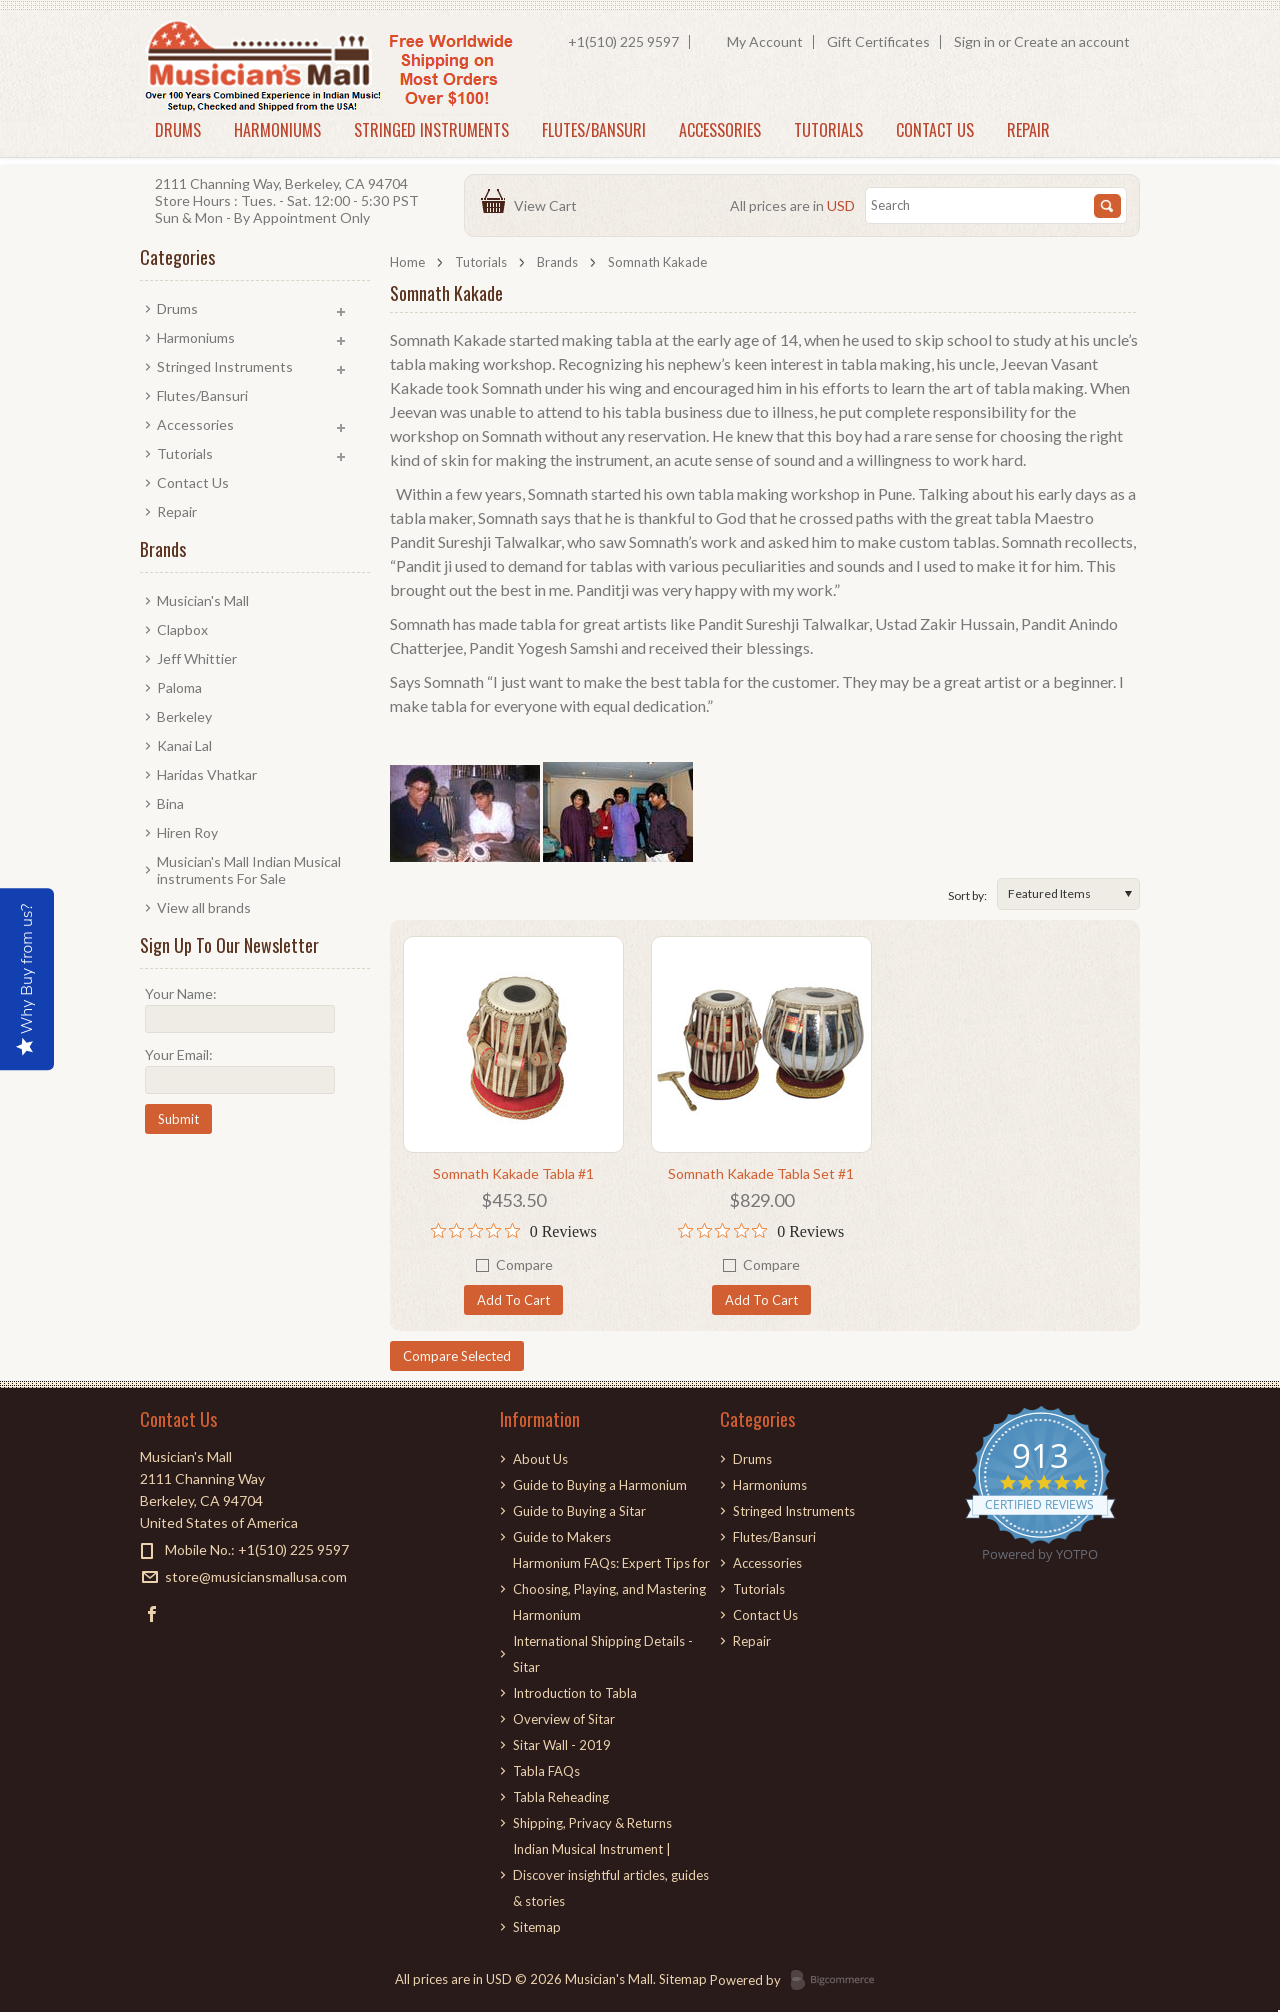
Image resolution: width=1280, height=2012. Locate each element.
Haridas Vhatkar (207, 774)
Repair (1028, 130)
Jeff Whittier (197, 658)
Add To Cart (513, 1300)
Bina (170, 803)
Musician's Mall (203, 600)
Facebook (152, 1613)
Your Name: (181, 993)
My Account (765, 41)
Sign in (974, 41)
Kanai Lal (184, 745)
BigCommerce (838, 1981)
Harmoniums (277, 130)
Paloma (179, 687)
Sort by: (967, 895)
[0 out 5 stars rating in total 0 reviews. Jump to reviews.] (514, 1231)
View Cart (548, 205)
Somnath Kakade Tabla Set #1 (761, 1173)
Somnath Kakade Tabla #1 (513, 1173)
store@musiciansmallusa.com (256, 1576)
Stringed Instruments (431, 130)
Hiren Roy (187, 832)
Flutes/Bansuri (594, 130)
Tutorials (828, 130)
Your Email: (179, 1054)
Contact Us (935, 130)
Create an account (1072, 41)
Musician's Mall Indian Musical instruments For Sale (249, 870)
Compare (524, 1264)
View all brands (204, 907)
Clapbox (182, 629)
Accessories (720, 130)
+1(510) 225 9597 (623, 41)
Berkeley (184, 716)
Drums (178, 130)
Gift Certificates (878, 41)
